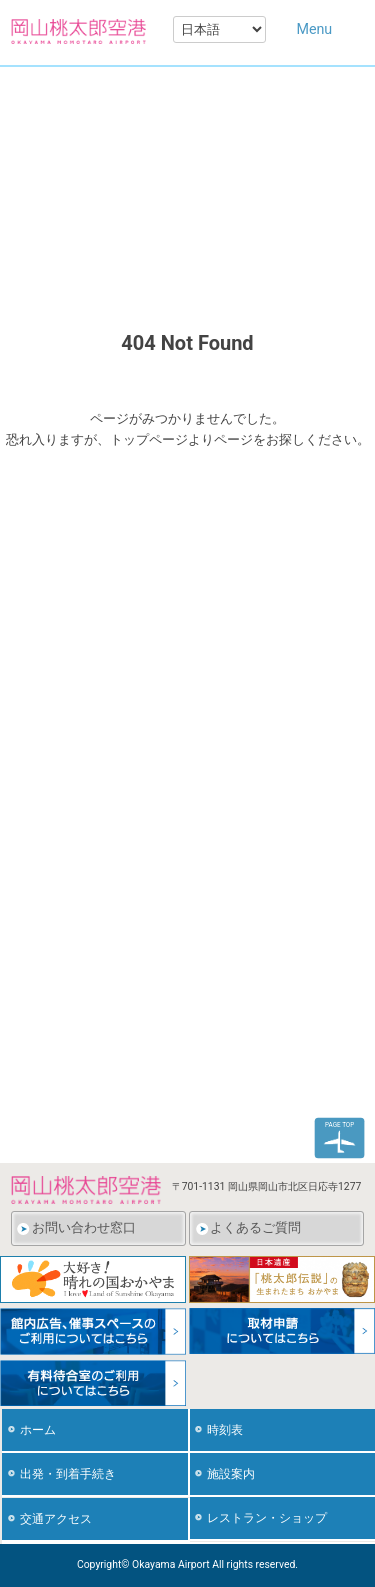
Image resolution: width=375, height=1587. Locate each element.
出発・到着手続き (68, 1474)
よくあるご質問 (255, 1227)
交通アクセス (56, 1519)
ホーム (38, 1430)
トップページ (149, 439)
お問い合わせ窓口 (84, 1227)
